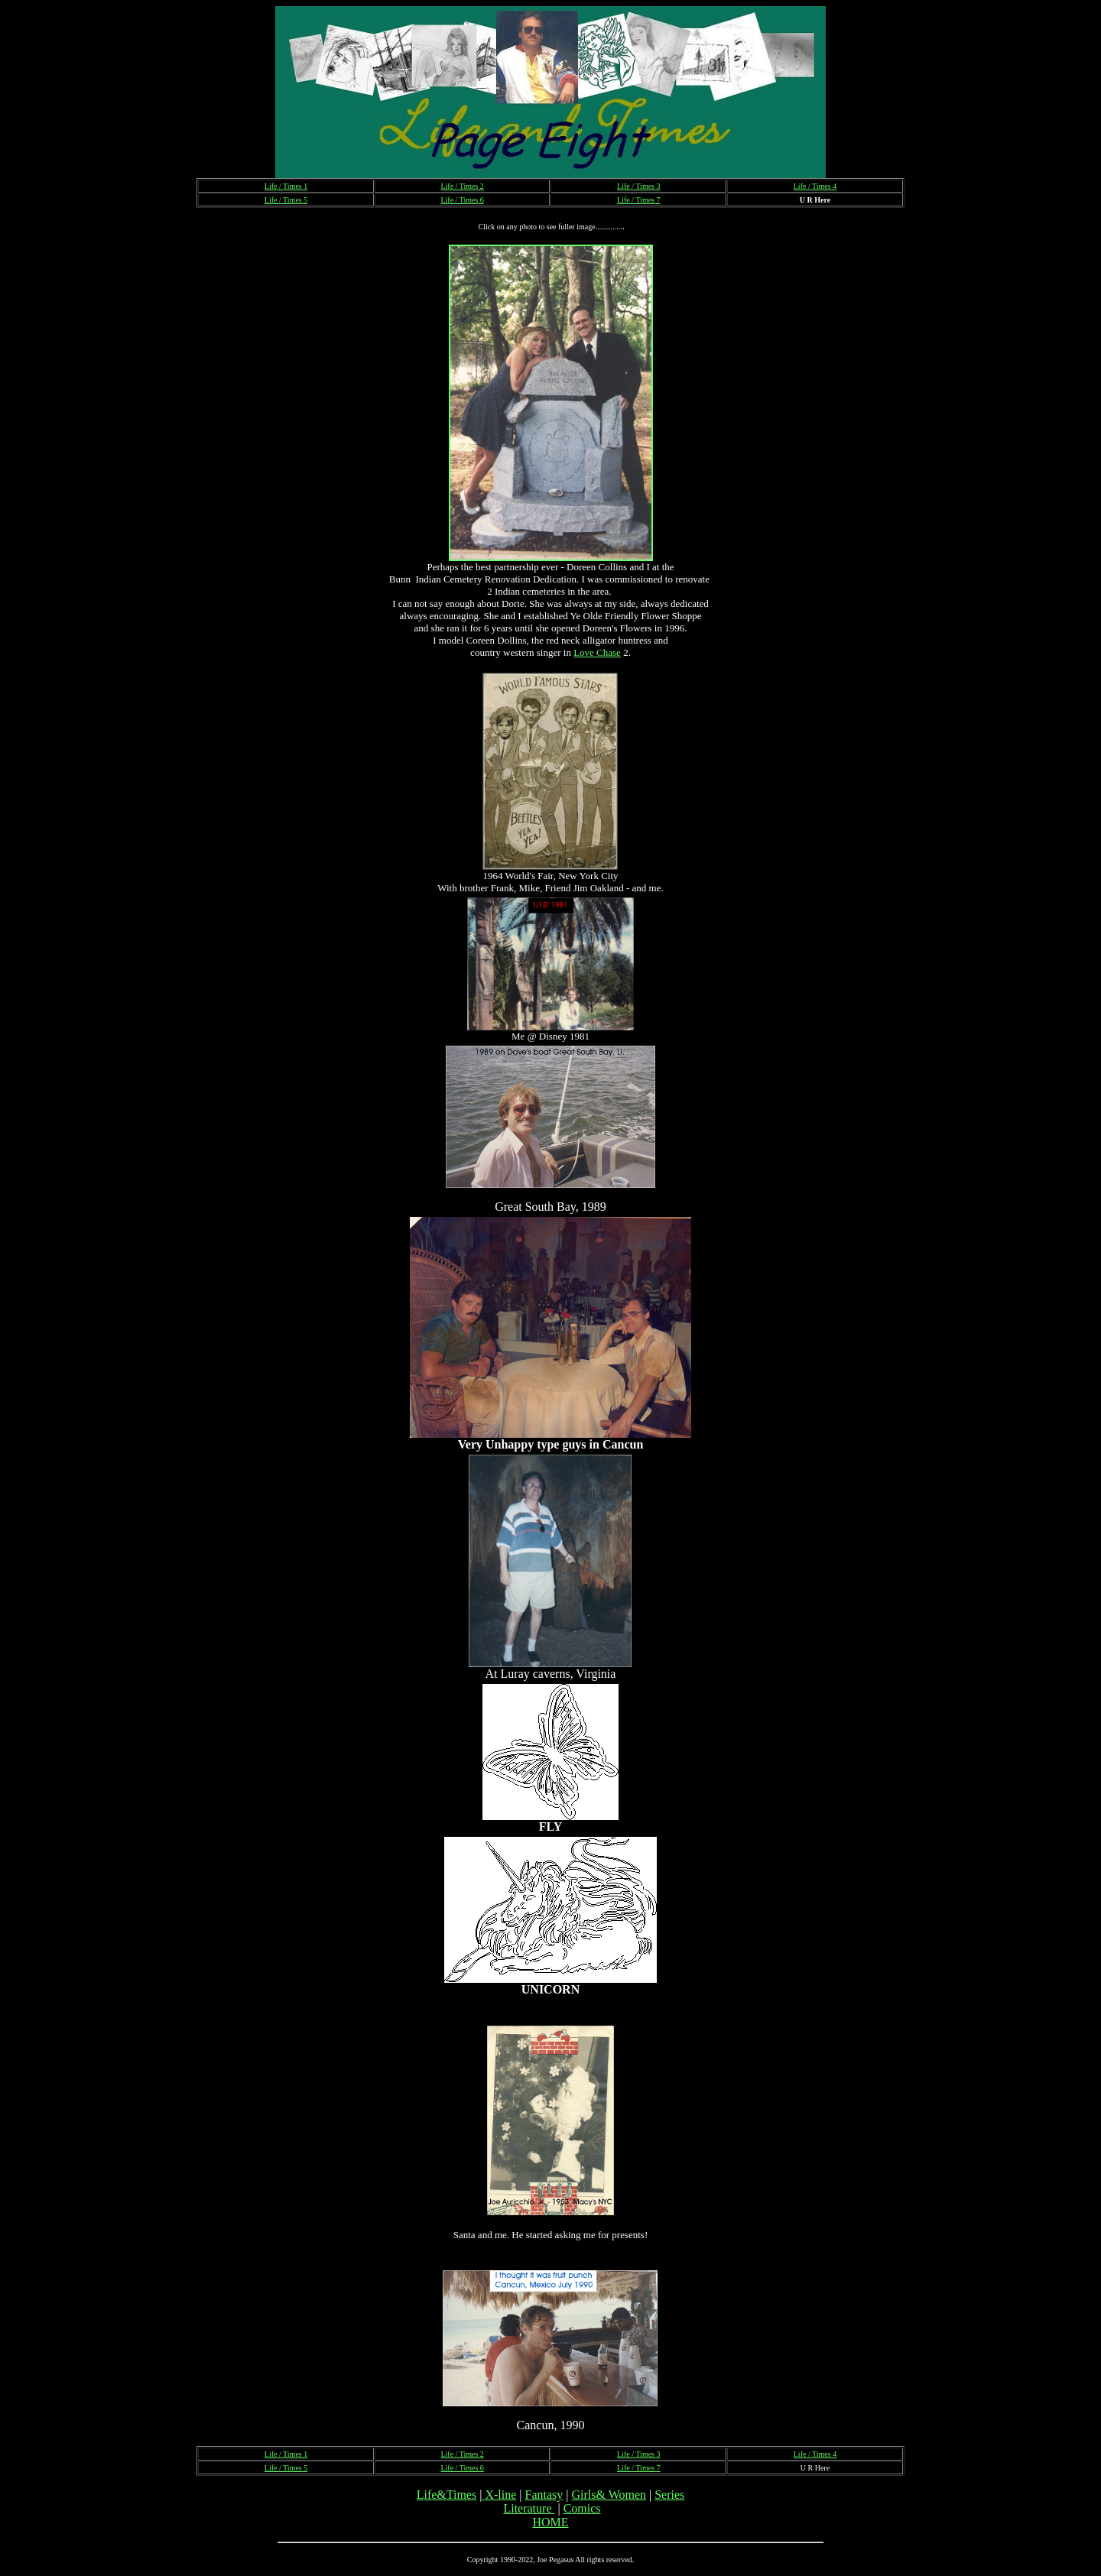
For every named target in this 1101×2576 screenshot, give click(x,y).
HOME (550, 2522)
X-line (499, 2494)
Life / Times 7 (638, 200)
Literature (528, 2508)
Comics (582, 2508)
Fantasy (544, 2494)
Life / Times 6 (461, 200)
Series (669, 2494)
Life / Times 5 (286, 200)
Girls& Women (608, 2494)
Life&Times (447, 2494)
